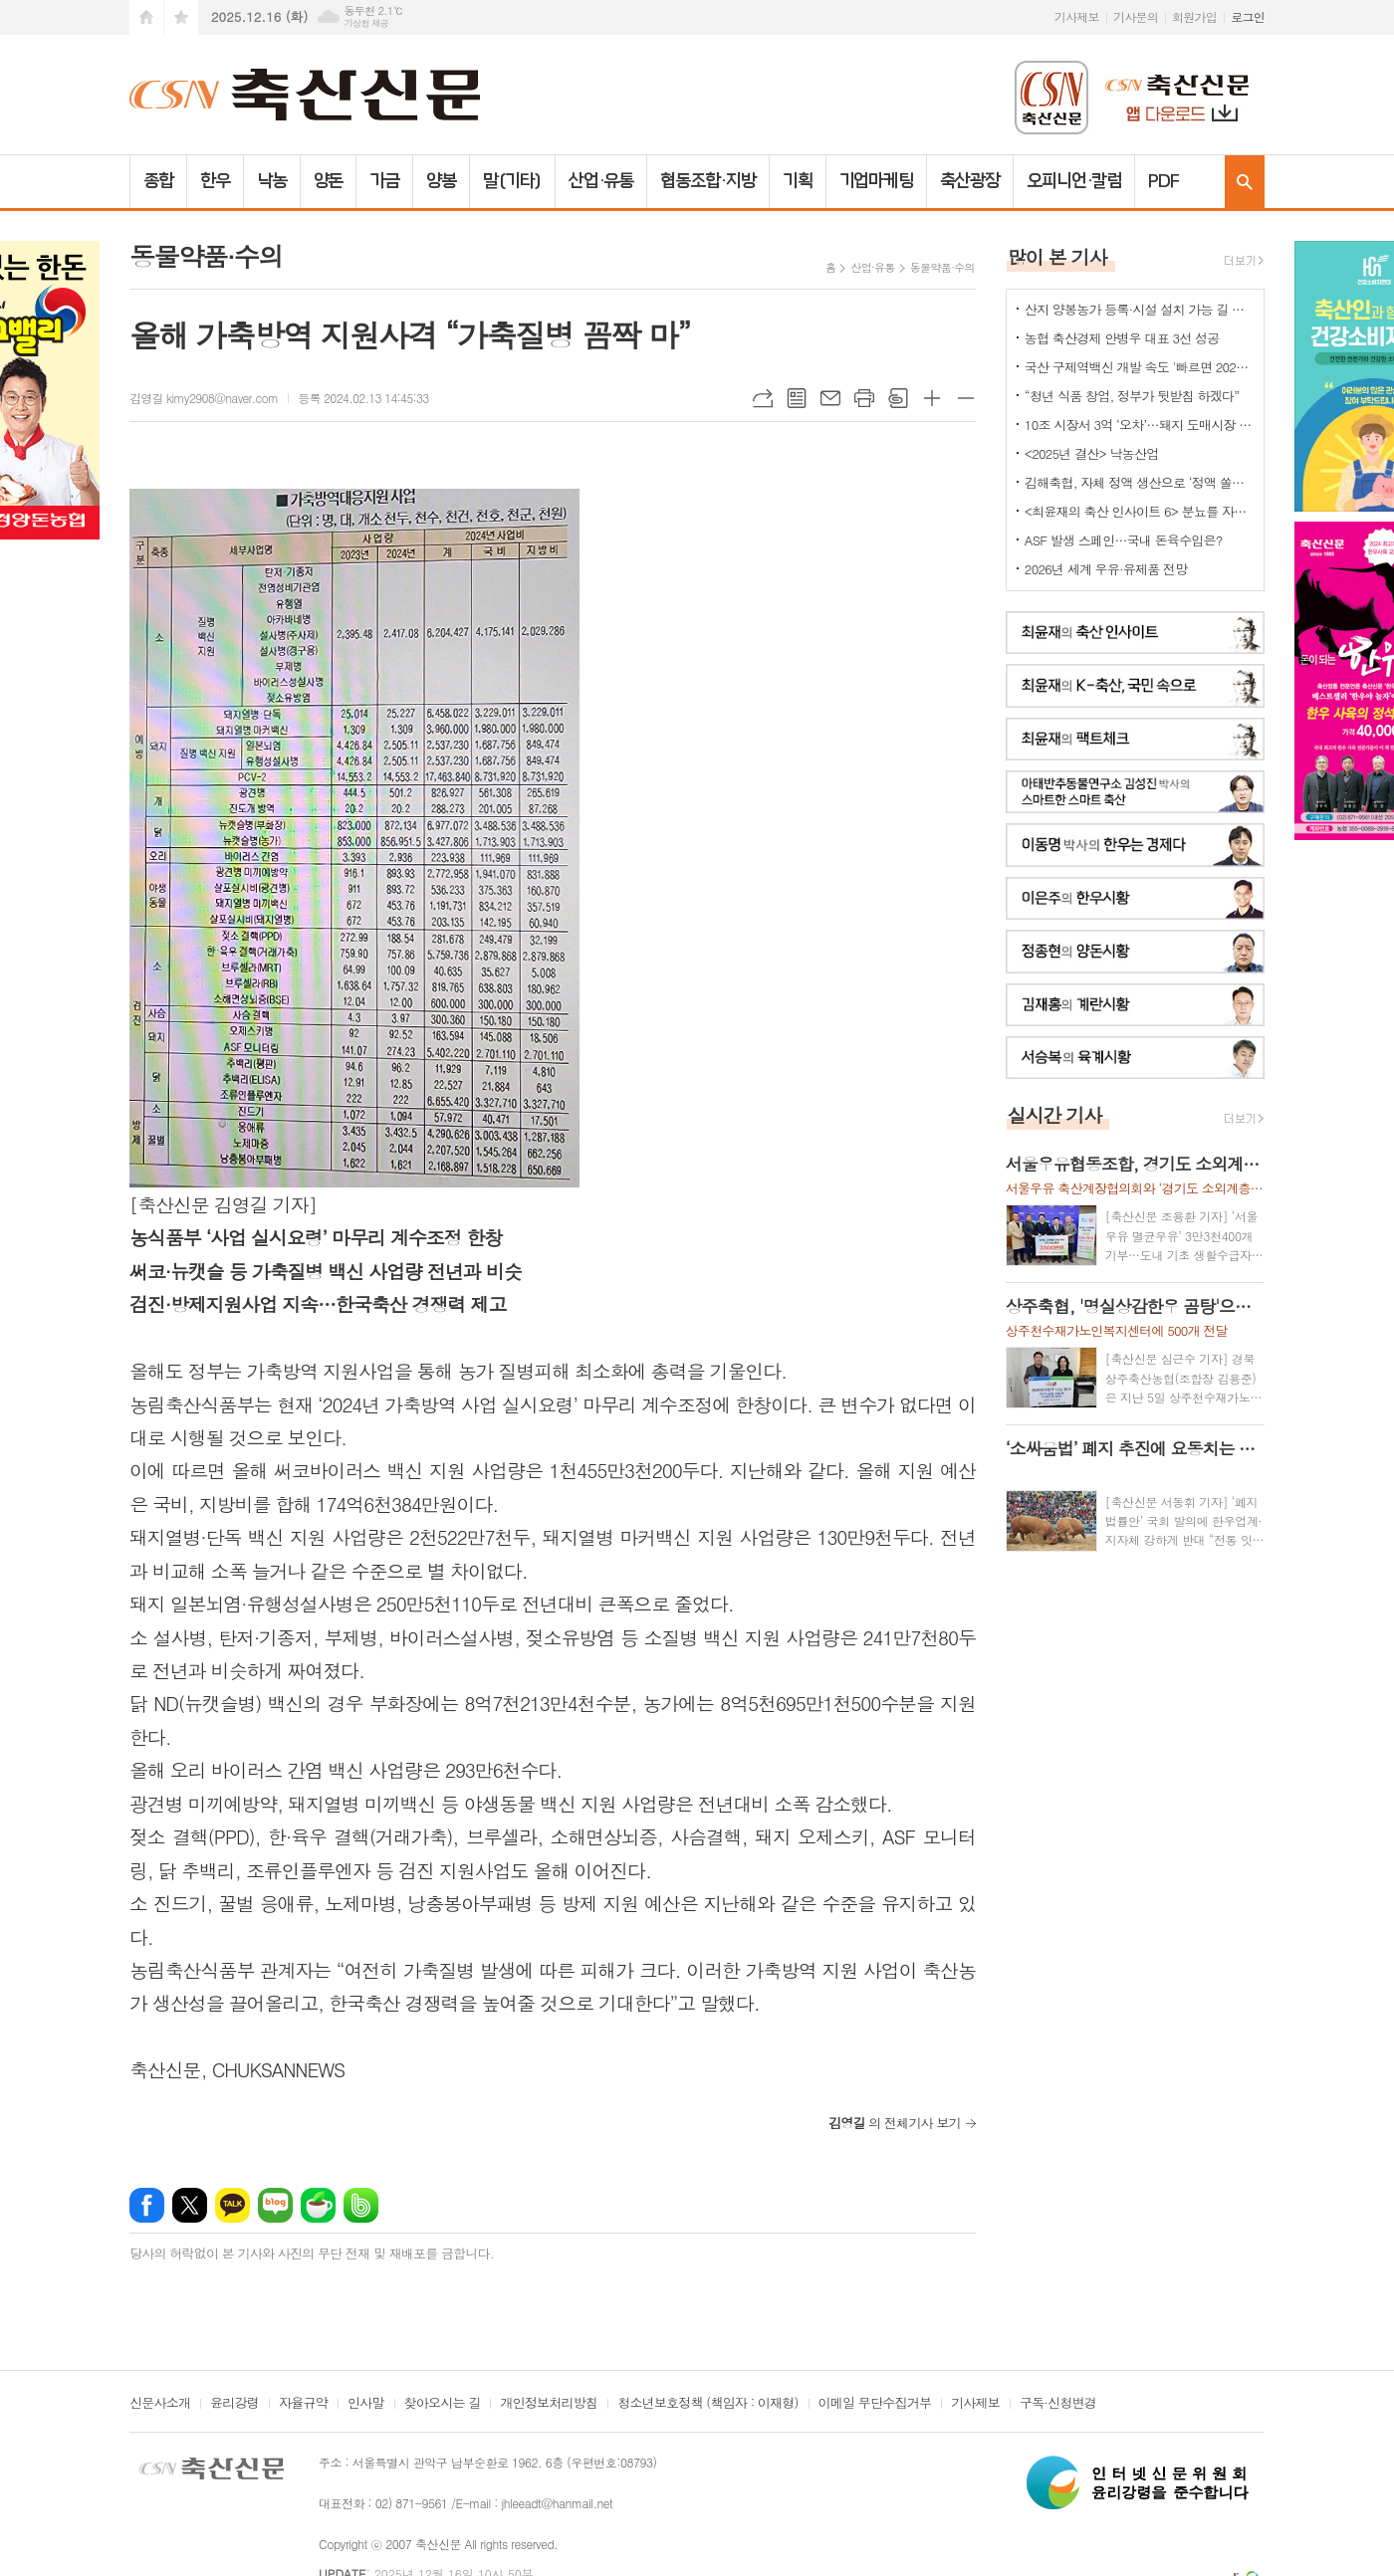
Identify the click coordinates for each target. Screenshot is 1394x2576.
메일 (830, 398)
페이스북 (146, 2205)
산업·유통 (601, 181)
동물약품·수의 (942, 267)
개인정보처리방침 (548, 2404)
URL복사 (763, 398)
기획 (798, 181)
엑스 (189, 2205)
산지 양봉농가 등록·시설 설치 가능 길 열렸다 (1139, 309)
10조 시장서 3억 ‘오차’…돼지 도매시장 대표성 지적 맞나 (1139, 424)
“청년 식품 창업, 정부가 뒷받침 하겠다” (1132, 395)
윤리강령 (234, 2404)
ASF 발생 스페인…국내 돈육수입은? (1124, 540)
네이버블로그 (275, 2205)
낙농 (272, 181)
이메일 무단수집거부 (875, 2404)
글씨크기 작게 (966, 398)
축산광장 (970, 181)
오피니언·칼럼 (1074, 181)
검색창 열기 (1245, 181)
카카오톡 (232, 2205)
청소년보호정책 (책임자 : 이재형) (707, 2404)
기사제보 (1076, 16)
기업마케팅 (876, 181)
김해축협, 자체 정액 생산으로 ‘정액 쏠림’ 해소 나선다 (1139, 482)
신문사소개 (159, 2404)
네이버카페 (318, 2205)
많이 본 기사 (1057, 256)
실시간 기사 (1055, 1114)
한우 (215, 181)
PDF (1163, 181)
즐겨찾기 (181, 17)
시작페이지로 (146, 17)
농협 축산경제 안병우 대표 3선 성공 (1122, 337)
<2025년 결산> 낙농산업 (1092, 453)
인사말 (366, 2404)
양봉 (441, 181)
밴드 (361, 2205)
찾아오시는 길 (442, 2404)
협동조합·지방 (707, 181)
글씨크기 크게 (932, 398)
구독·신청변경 (1058, 2404)
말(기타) (512, 181)
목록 (797, 398)
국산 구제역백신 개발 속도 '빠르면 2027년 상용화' (1139, 366)
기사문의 (1135, 16)
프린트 (864, 398)
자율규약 (303, 2404)
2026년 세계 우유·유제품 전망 (1106, 568)
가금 (384, 181)
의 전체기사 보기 (894, 2122)
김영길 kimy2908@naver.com (203, 397)
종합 (158, 181)
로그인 (1248, 16)
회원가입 (1194, 16)
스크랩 (898, 398)
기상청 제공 (366, 23)
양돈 (329, 181)
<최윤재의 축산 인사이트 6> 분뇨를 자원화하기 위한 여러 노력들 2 (1139, 511)
